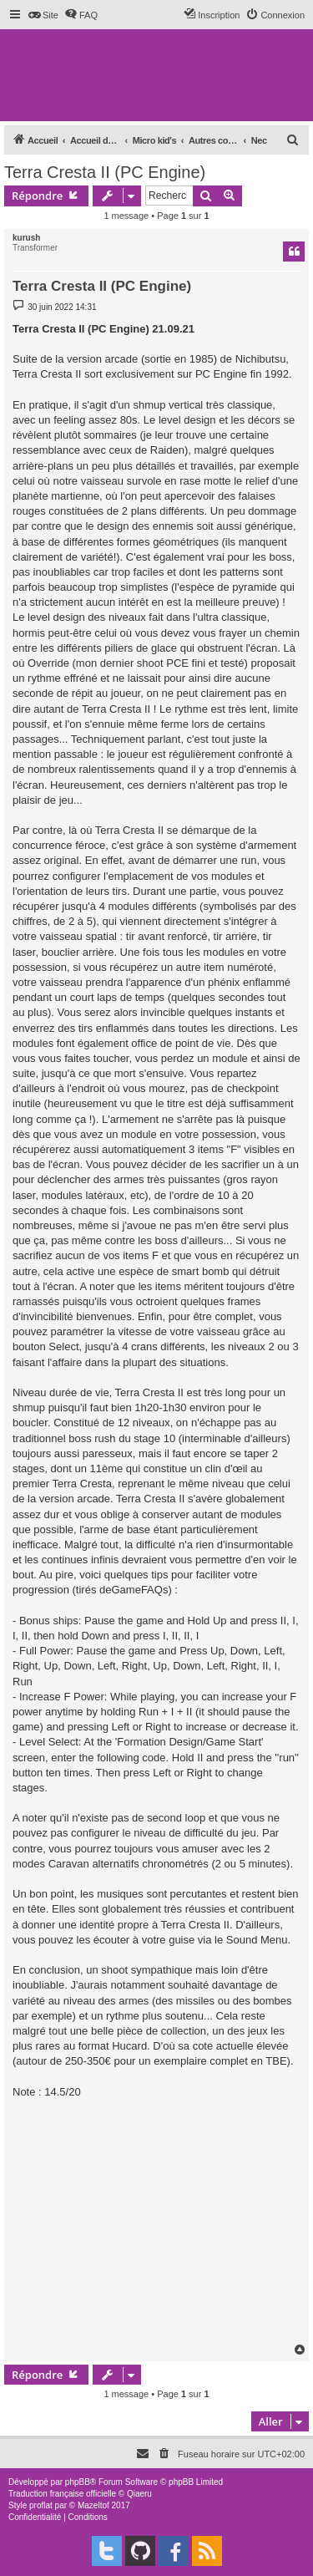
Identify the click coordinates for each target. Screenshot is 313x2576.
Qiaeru (139, 2493)
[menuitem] (43, 15)
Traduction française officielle (62, 2493)
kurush (26, 237)
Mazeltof (93, 2505)
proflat (41, 2505)
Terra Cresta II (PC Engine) (104, 172)
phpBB (77, 2482)
